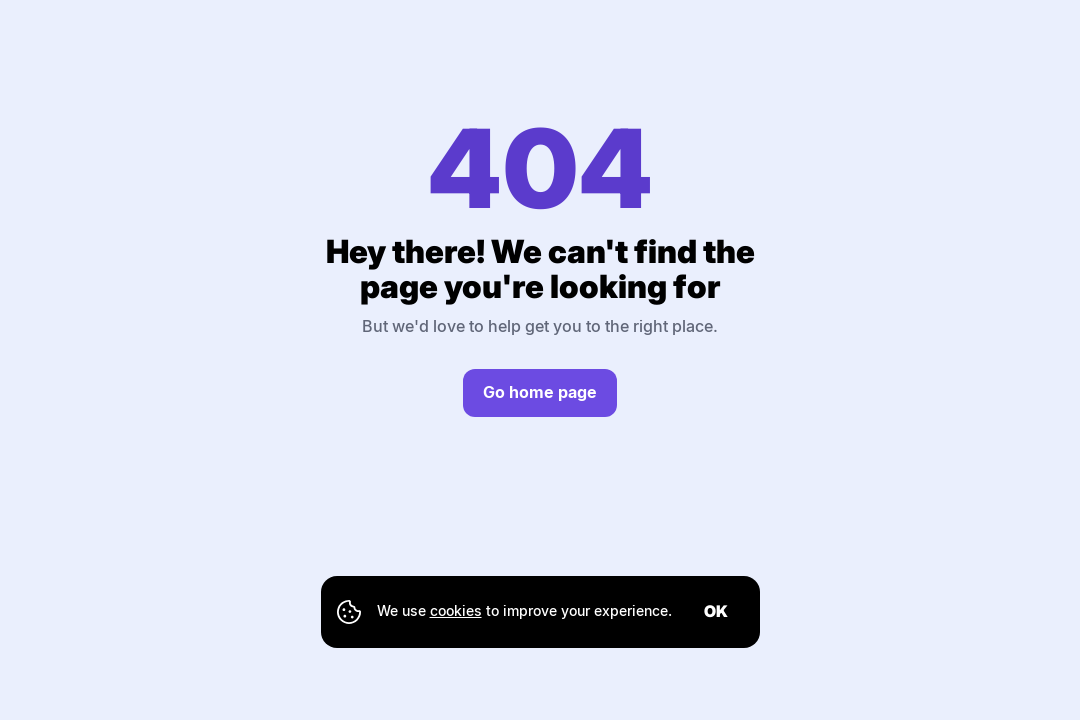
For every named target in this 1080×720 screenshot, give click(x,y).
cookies (456, 610)
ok (716, 611)
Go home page (540, 392)
